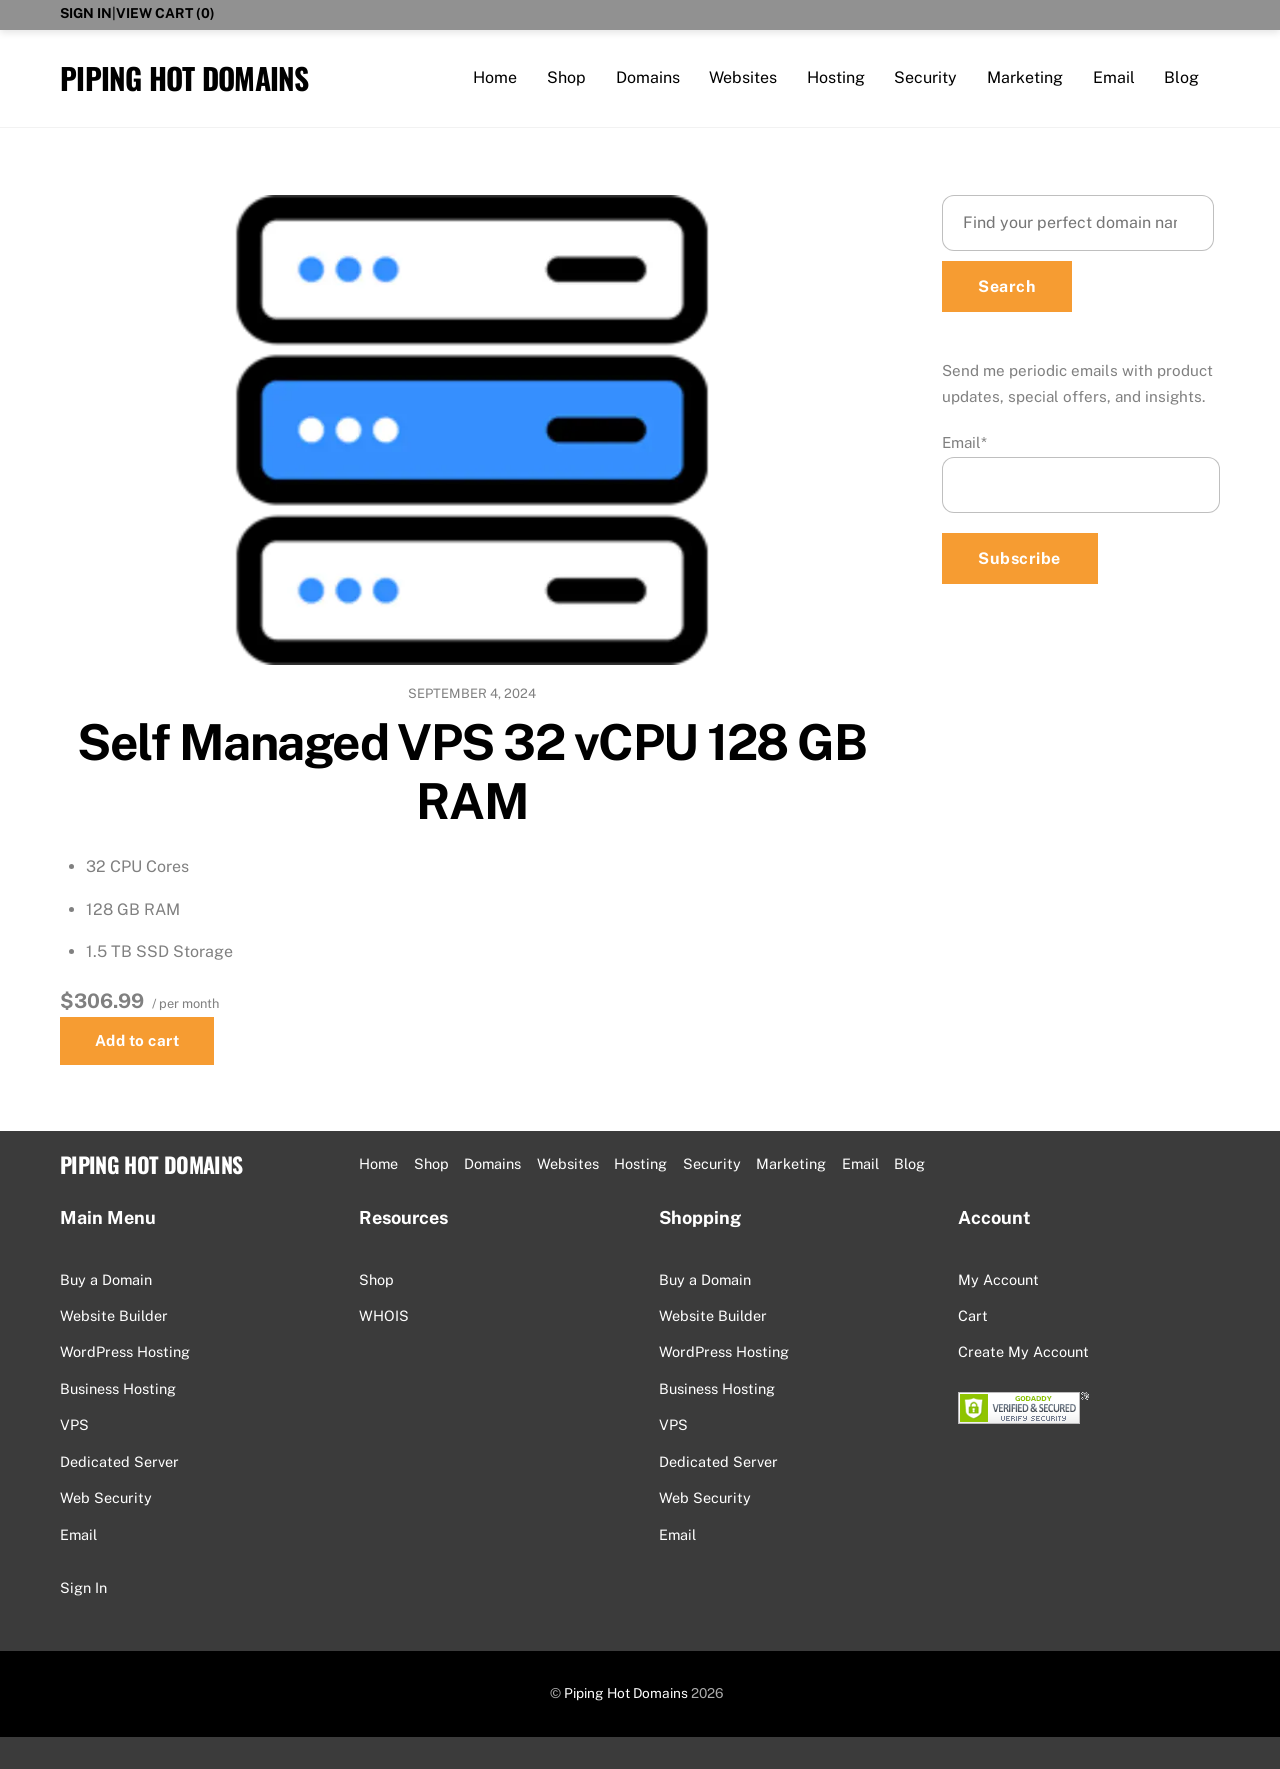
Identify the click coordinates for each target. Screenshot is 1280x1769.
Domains (648, 77)
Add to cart (137, 1040)
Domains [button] (492, 1163)
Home (495, 77)
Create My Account (1023, 1351)
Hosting (836, 77)
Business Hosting (118, 1388)
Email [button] (860, 1163)
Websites (743, 77)
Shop (566, 77)
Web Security (106, 1497)
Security (925, 77)
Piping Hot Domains (626, 1693)
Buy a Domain (106, 1279)
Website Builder (114, 1315)
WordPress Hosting (125, 1351)
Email (1114, 77)
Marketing (1025, 77)
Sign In (86, 13)
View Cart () (165, 13)
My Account (998, 1279)
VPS (74, 1424)
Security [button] (712, 1163)
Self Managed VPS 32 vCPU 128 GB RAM (471, 772)
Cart (973, 1315)
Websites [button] (568, 1163)
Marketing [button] (791, 1163)
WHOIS (384, 1315)
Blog (1181, 77)
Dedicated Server (119, 1461)
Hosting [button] (640, 1163)
